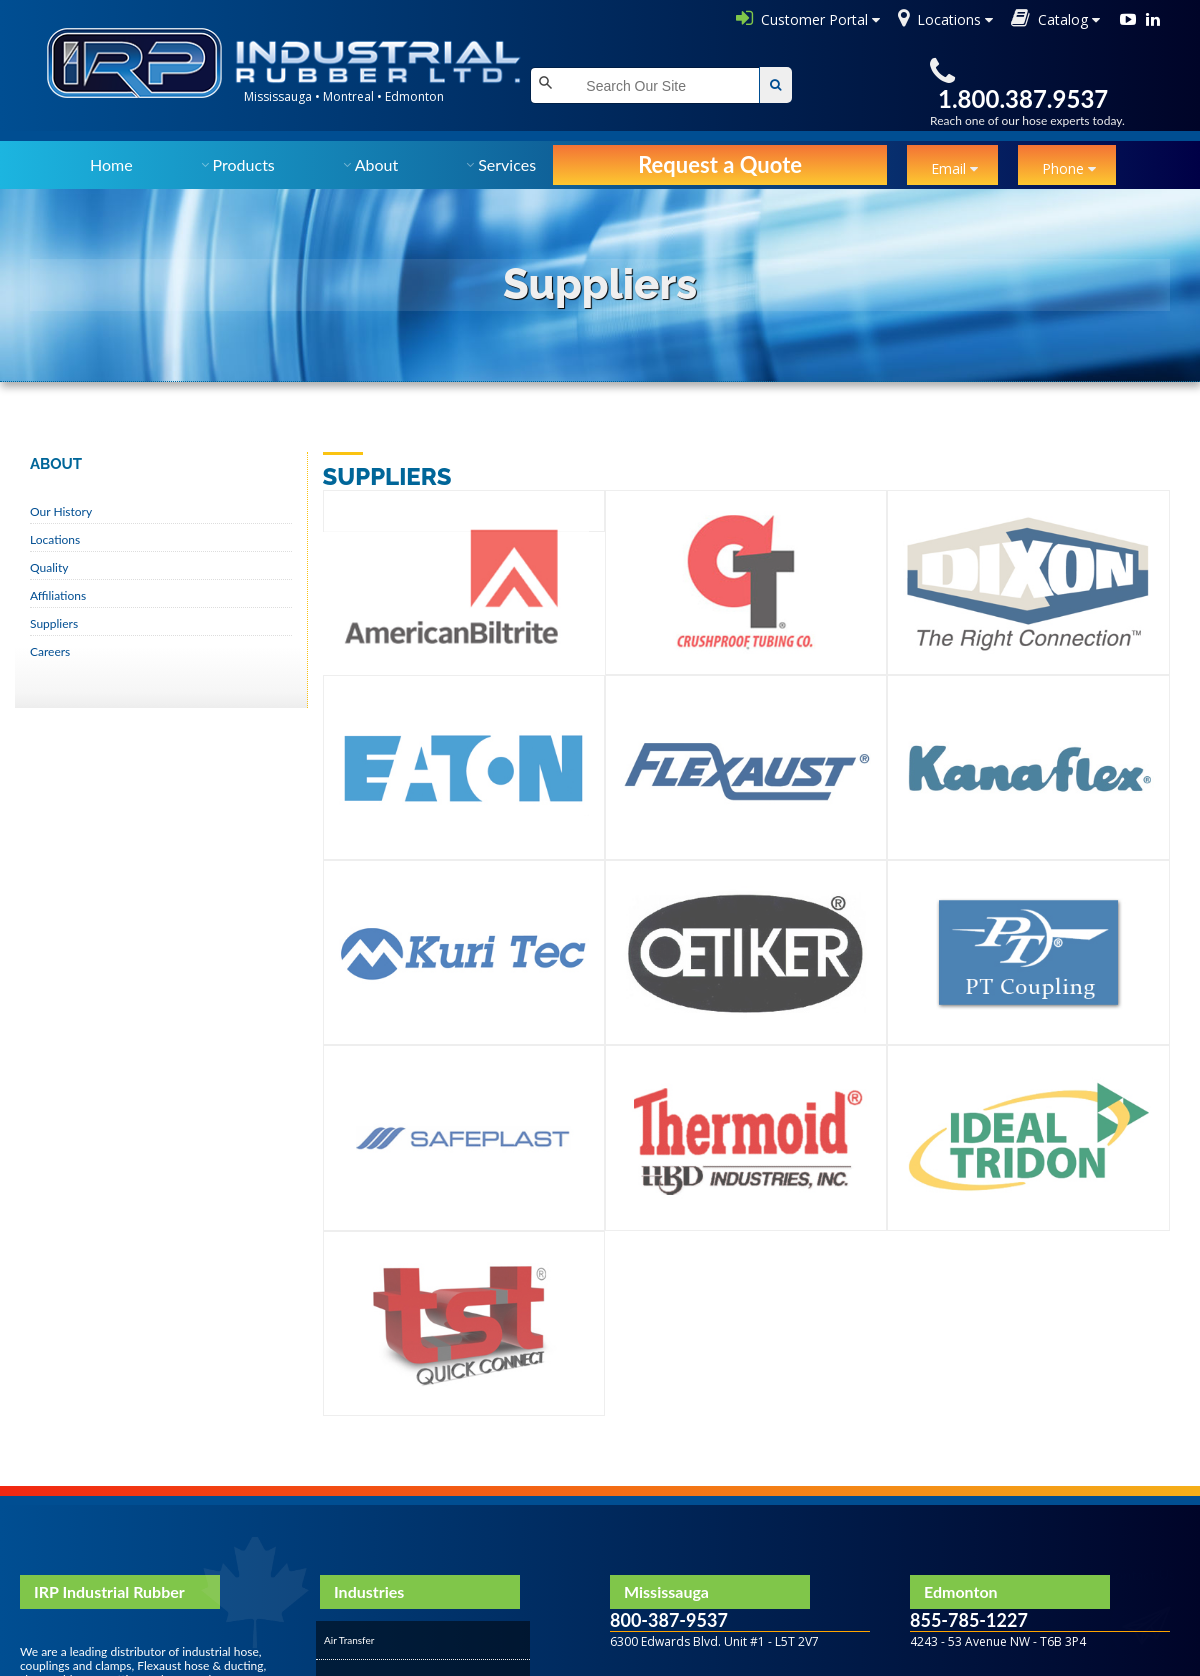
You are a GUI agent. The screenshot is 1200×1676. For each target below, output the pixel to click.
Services (507, 164)
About (377, 164)
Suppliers (54, 623)
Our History (61, 511)
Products (244, 164)
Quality (49, 567)
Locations (55, 539)
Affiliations (58, 595)
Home (111, 164)
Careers (50, 651)
